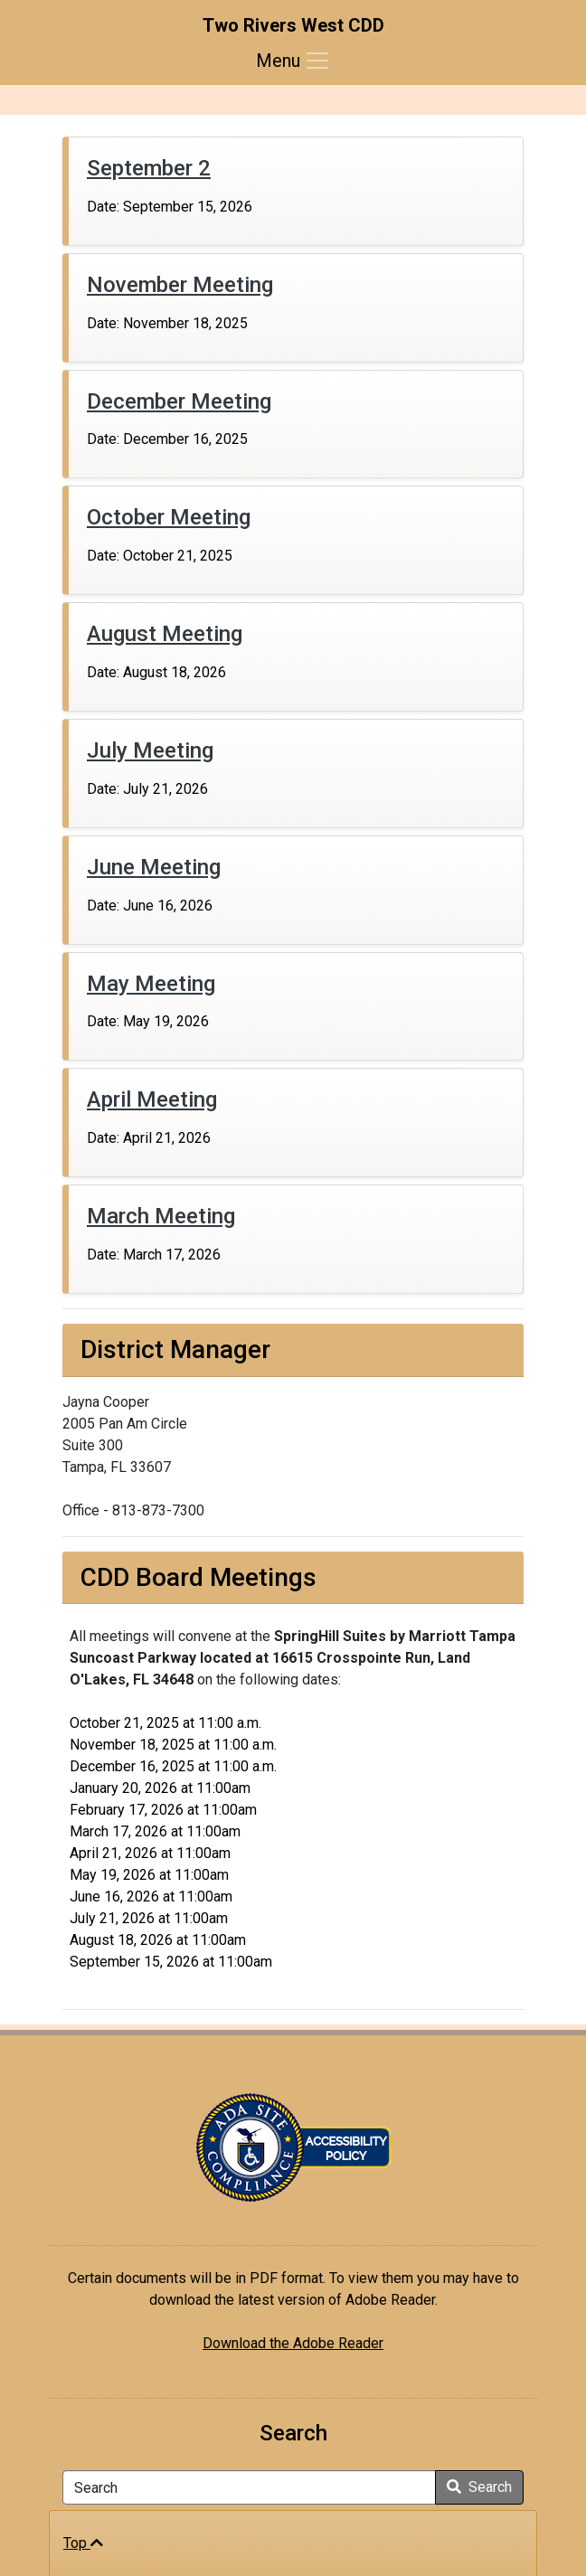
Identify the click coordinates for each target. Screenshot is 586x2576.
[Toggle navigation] (293, 60)
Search (479, 2487)
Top (83, 2543)
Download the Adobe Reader (293, 2343)
